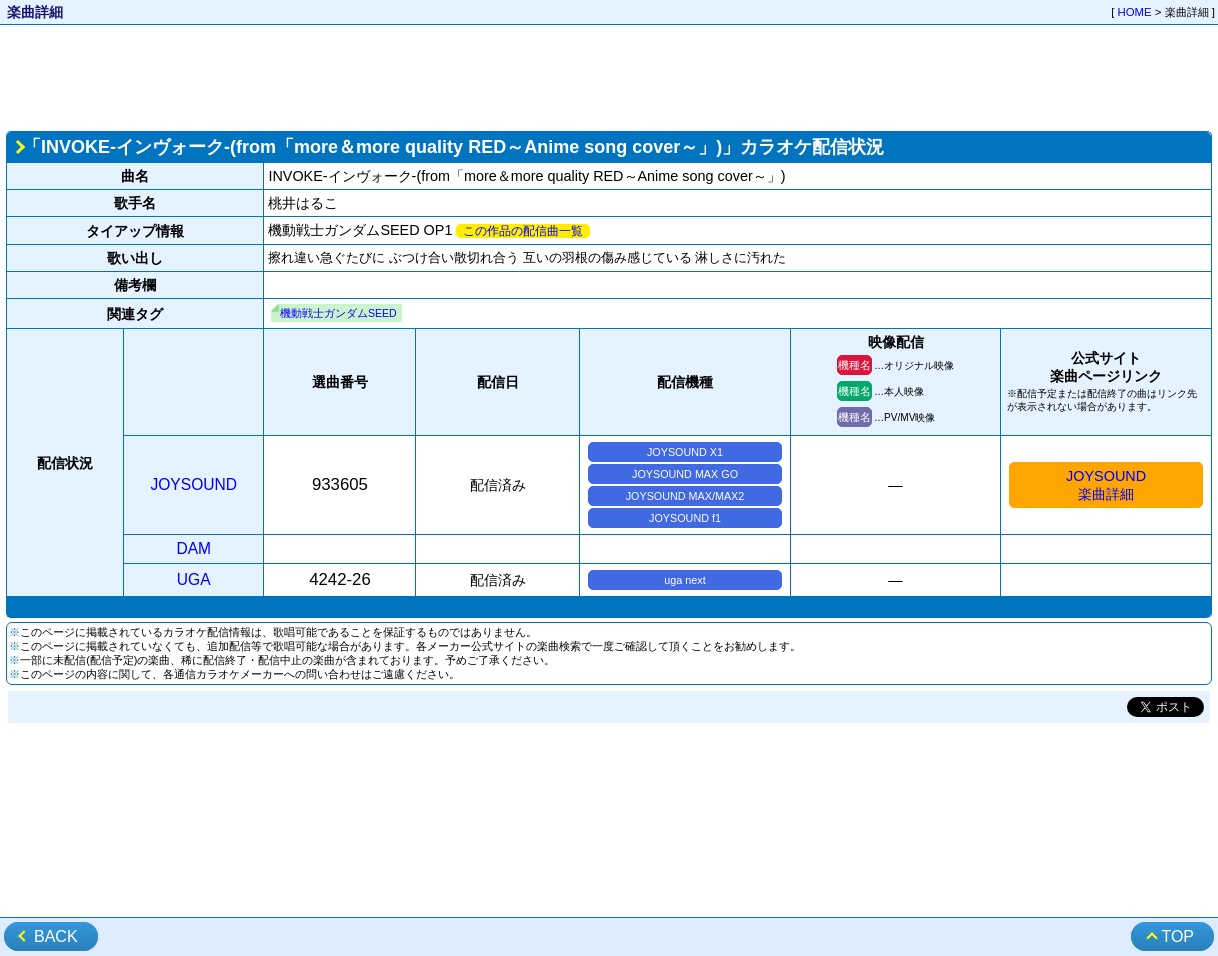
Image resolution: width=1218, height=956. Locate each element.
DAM (193, 548)
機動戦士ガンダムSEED (338, 313)
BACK (56, 936)
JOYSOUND (193, 484)
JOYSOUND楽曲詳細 (1106, 485)
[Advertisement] (609, 76)
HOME (1135, 12)
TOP (1177, 936)
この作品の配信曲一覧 (523, 231)
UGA (194, 579)
